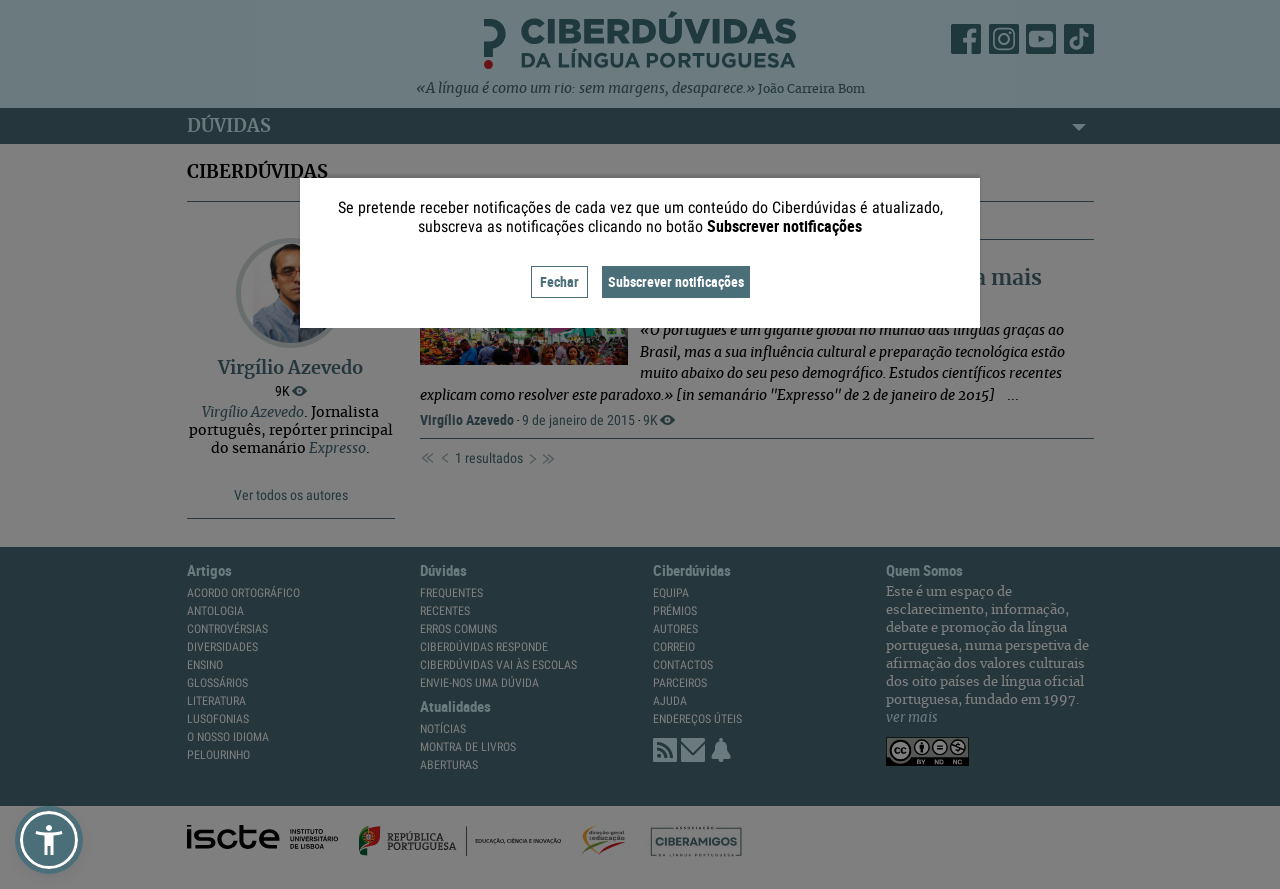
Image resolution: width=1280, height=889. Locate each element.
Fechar (559, 281)
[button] (49, 840)
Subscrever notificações (676, 281)
